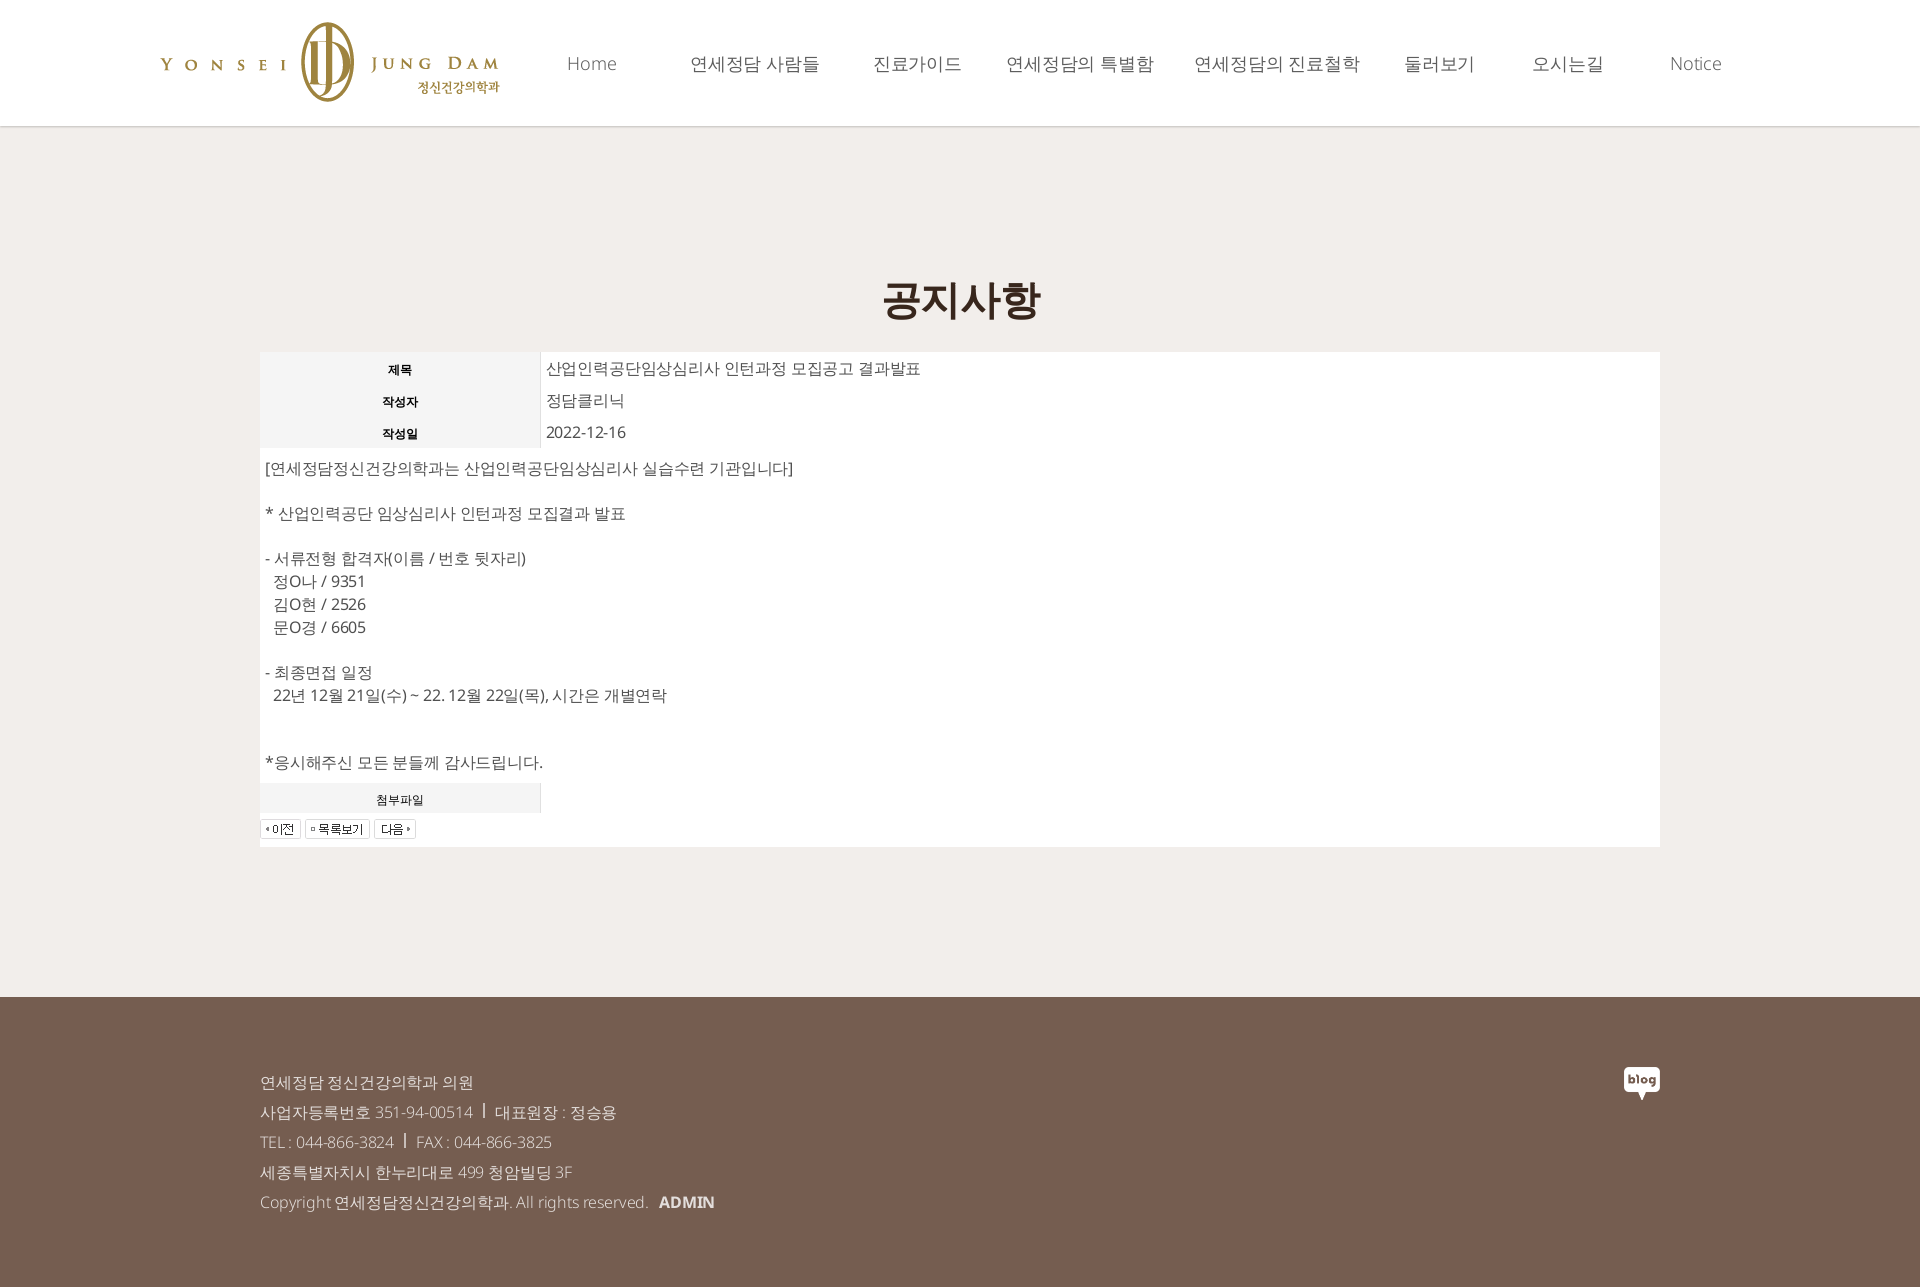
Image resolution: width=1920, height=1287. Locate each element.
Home (591, 63)
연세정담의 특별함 (1079, 63)
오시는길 (1567, 63)
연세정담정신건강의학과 (330, 62)
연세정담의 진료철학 (1276, 63)
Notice (1696, 63)
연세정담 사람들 (755, 63)
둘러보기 (1439, 63)
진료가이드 (917, 63)
